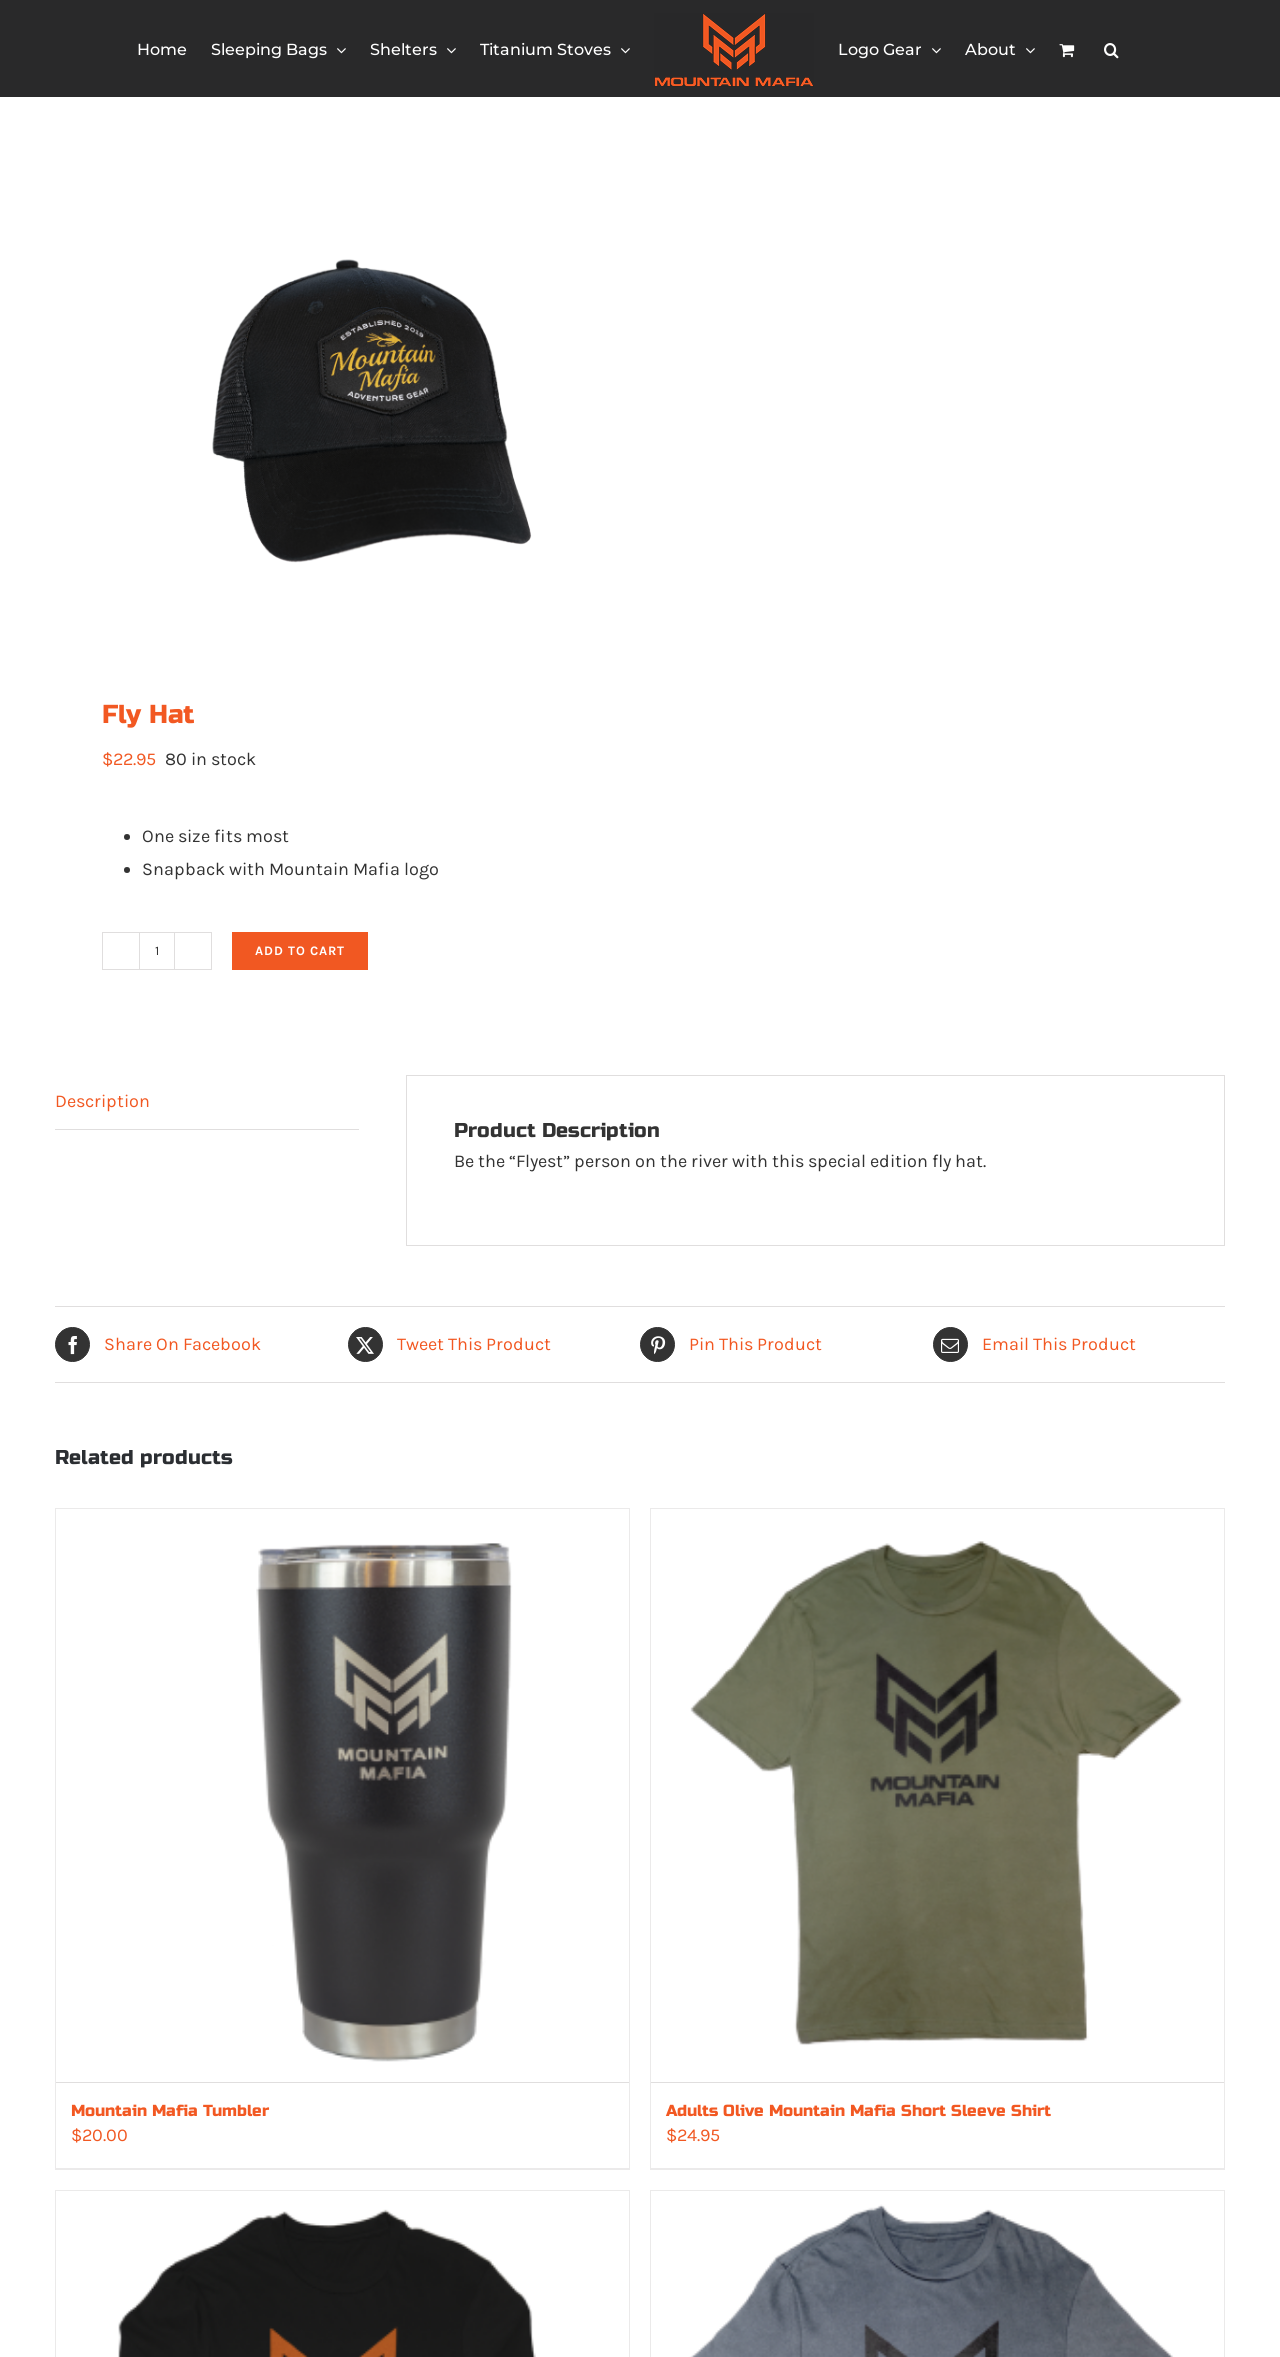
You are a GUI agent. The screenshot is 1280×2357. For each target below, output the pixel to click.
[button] (1111, 49)
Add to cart (300, 950)
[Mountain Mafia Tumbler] (342, 1795)
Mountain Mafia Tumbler (170, 2110)
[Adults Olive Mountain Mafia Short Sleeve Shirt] (937, 1795)
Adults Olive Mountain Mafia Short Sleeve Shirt (858, 2110)
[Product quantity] (157, 951)
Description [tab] (102, 1101)
